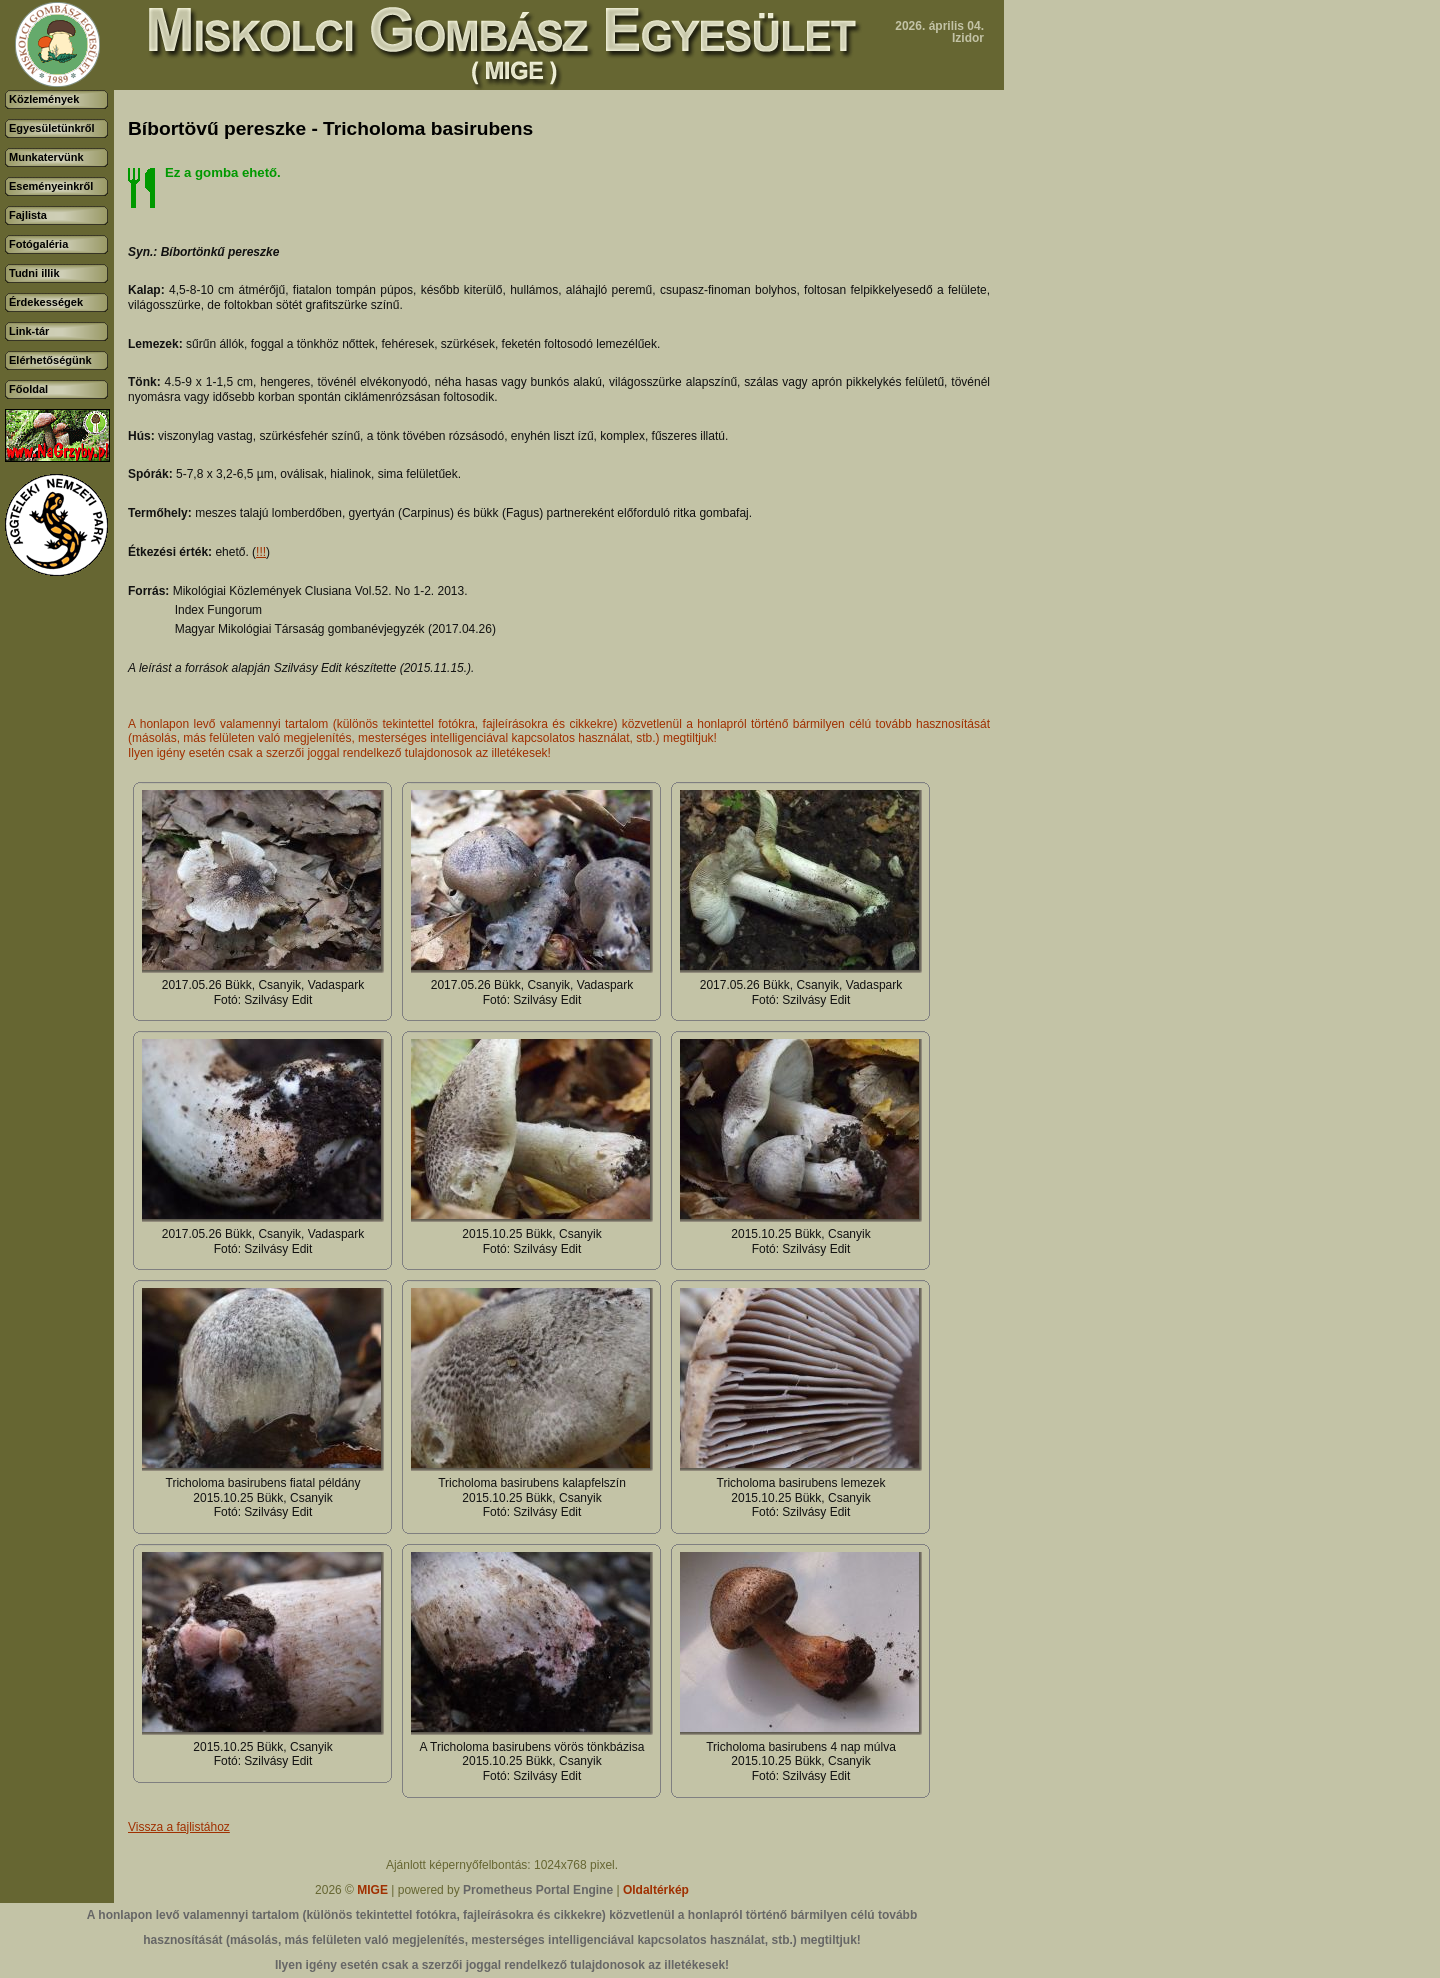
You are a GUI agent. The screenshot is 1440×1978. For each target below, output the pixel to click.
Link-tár (29, 331)
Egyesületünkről (52, 128)
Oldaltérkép (656, 1890)
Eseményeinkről (51, 186)
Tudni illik (34, 273)
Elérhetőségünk (50, 360)
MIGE (372, 1890)
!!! (261, 552)
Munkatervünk (46, 157)
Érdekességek (46, 302)
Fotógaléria (38, 244)
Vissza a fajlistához (179, 1827)
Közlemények (44, 99)
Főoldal (28, 389)
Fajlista (28, 215)
